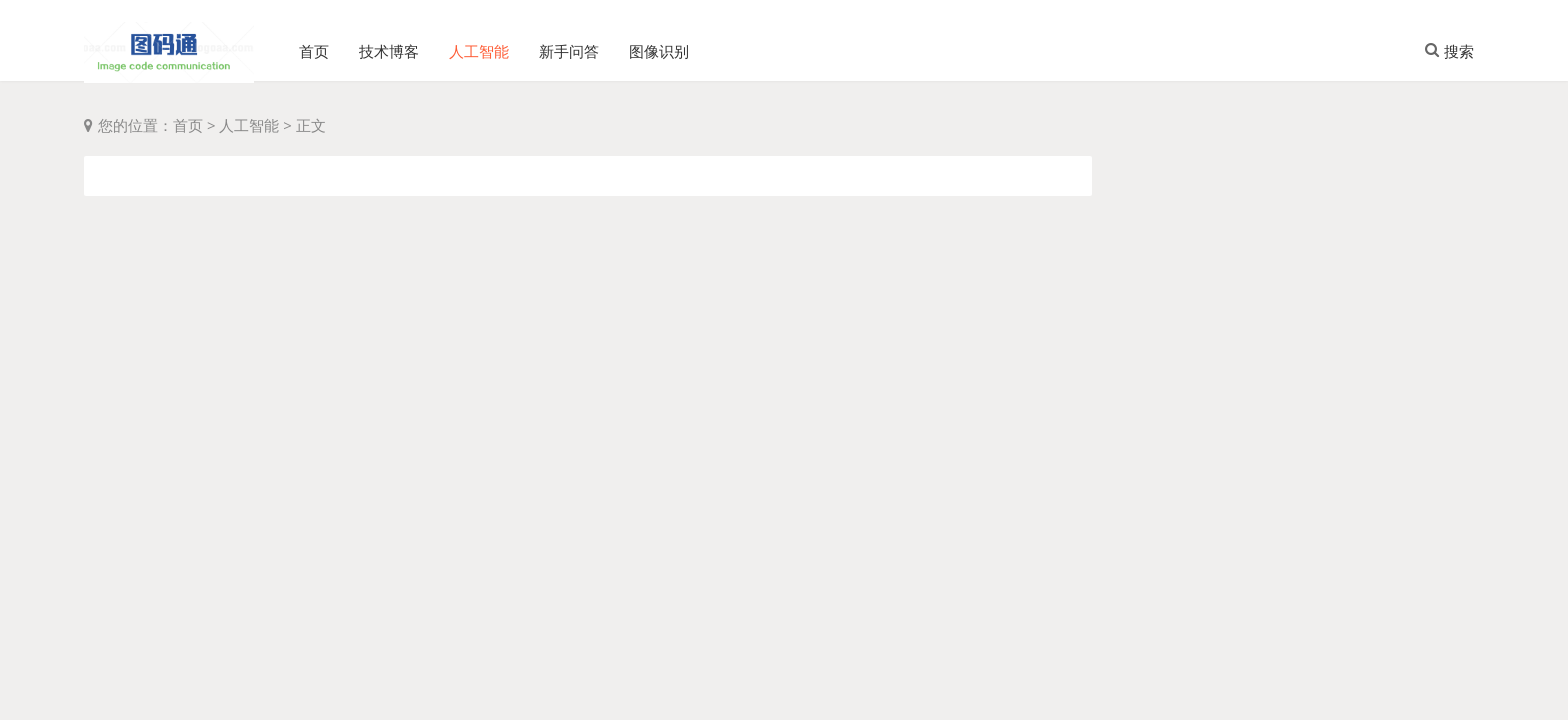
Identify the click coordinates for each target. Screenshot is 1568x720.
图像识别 (659, 45)
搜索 (1449, 44)
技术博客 (389, 45)
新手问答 (569, 45)
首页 (314, 45)
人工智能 (479, 45)
